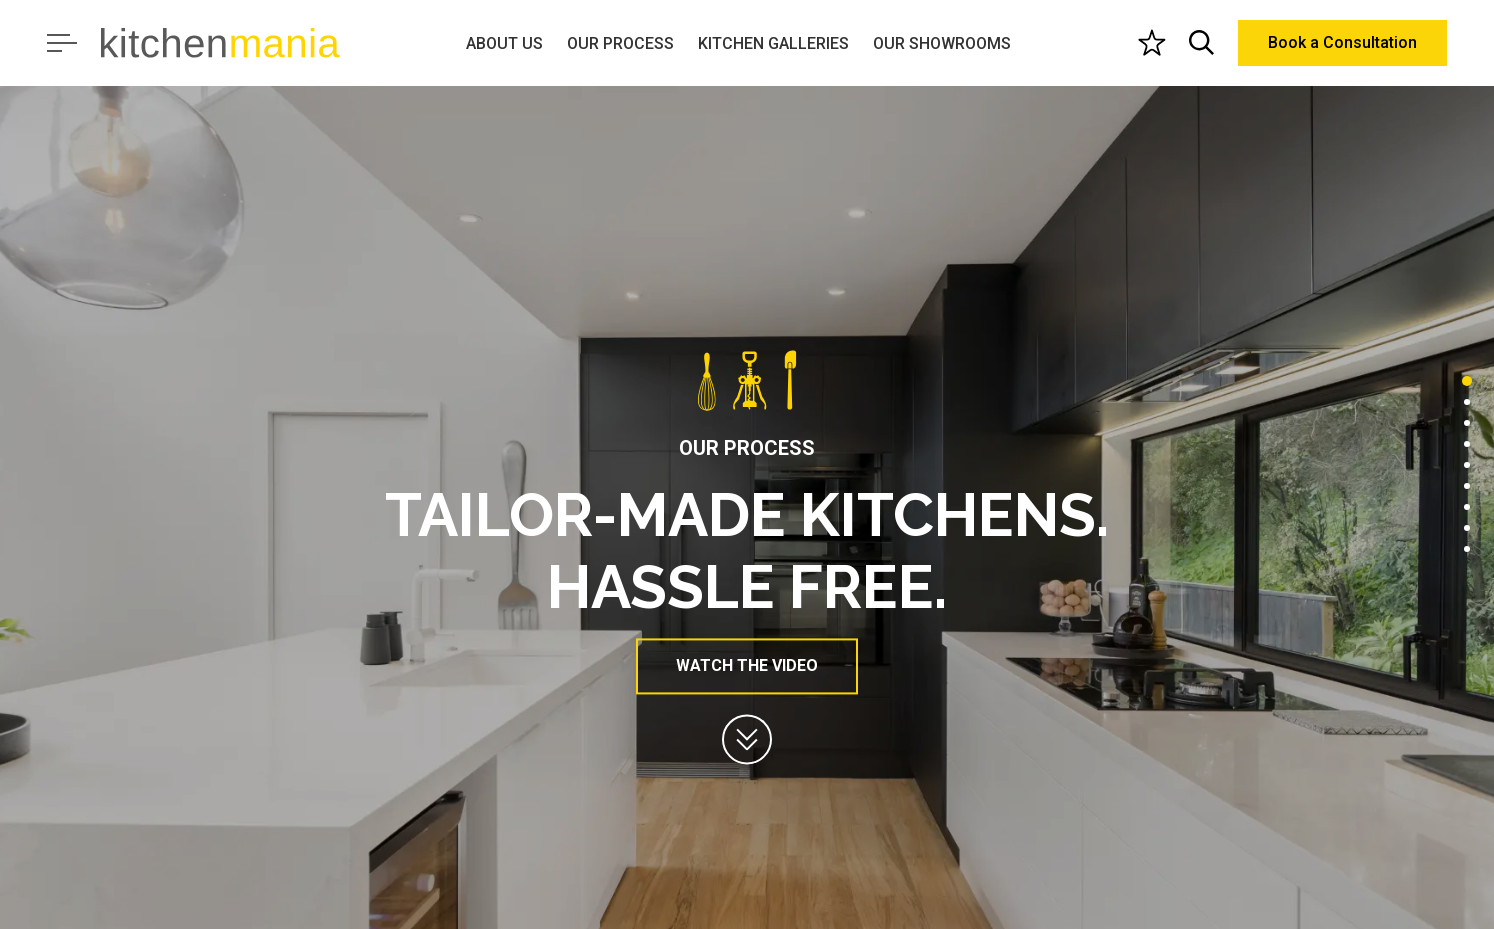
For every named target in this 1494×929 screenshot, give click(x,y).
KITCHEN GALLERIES (773, 43)
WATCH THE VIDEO (747, 666)
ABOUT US (504, 43)
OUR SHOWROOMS (942, 43)
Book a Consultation (1342, 42)
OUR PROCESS (620, 43)
